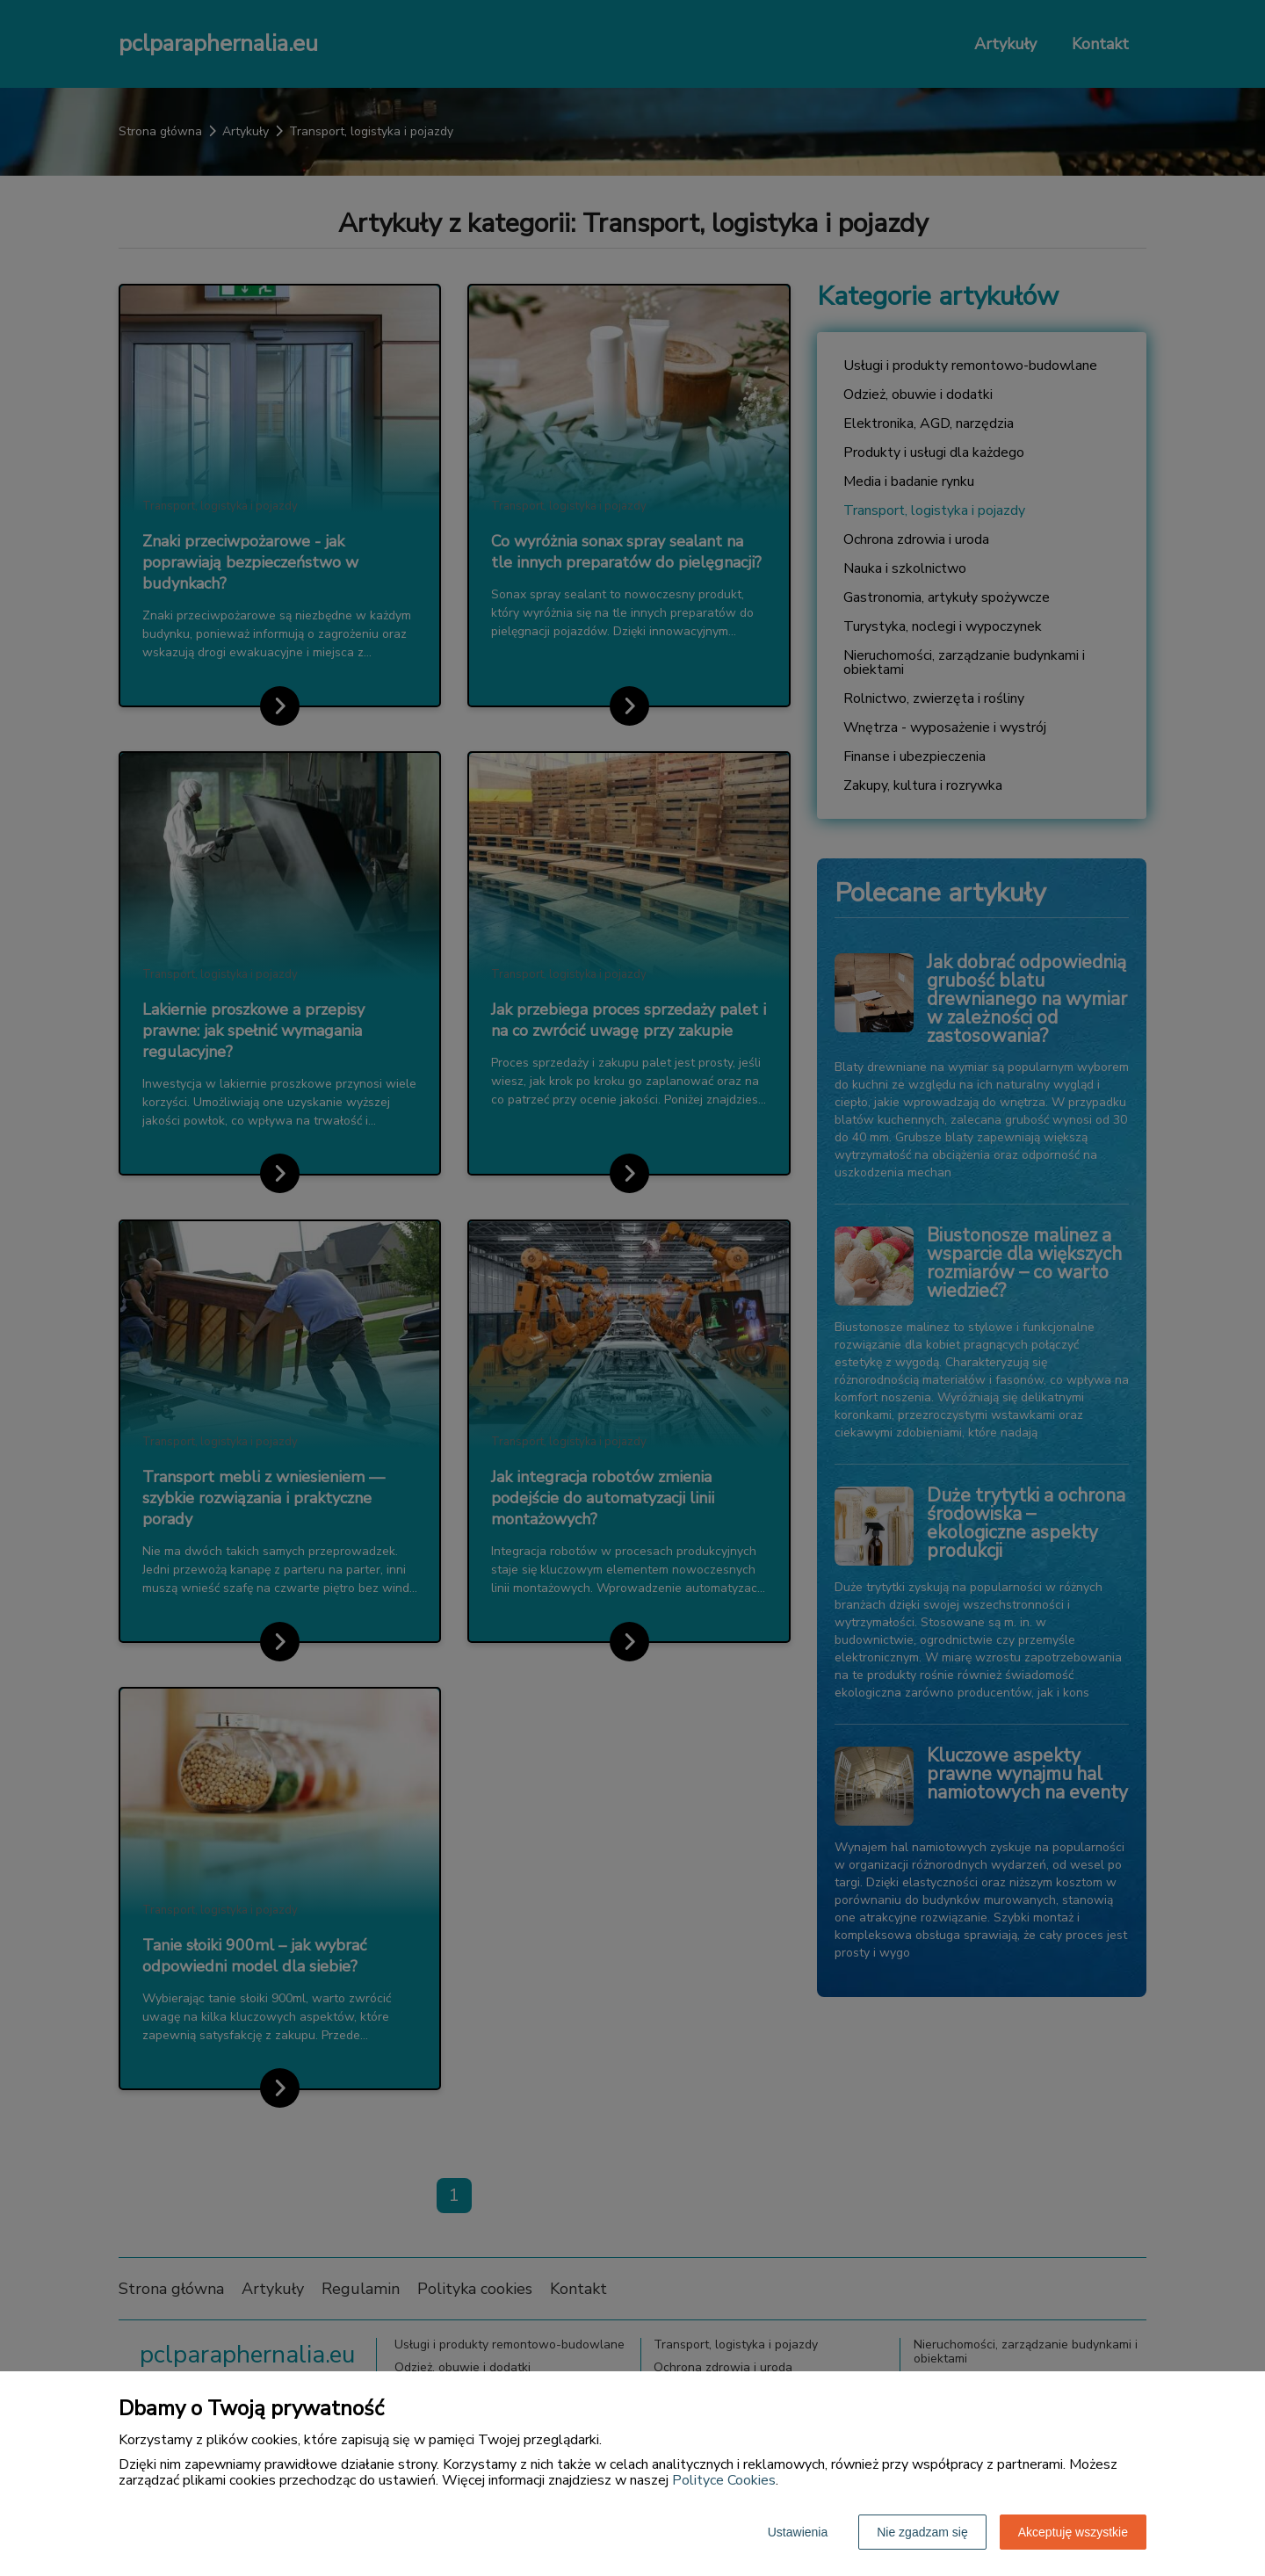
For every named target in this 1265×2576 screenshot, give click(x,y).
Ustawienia (798, 2532)
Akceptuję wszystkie (1073, 2532)
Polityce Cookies (724, 2480)
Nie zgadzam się (922, 2532)
